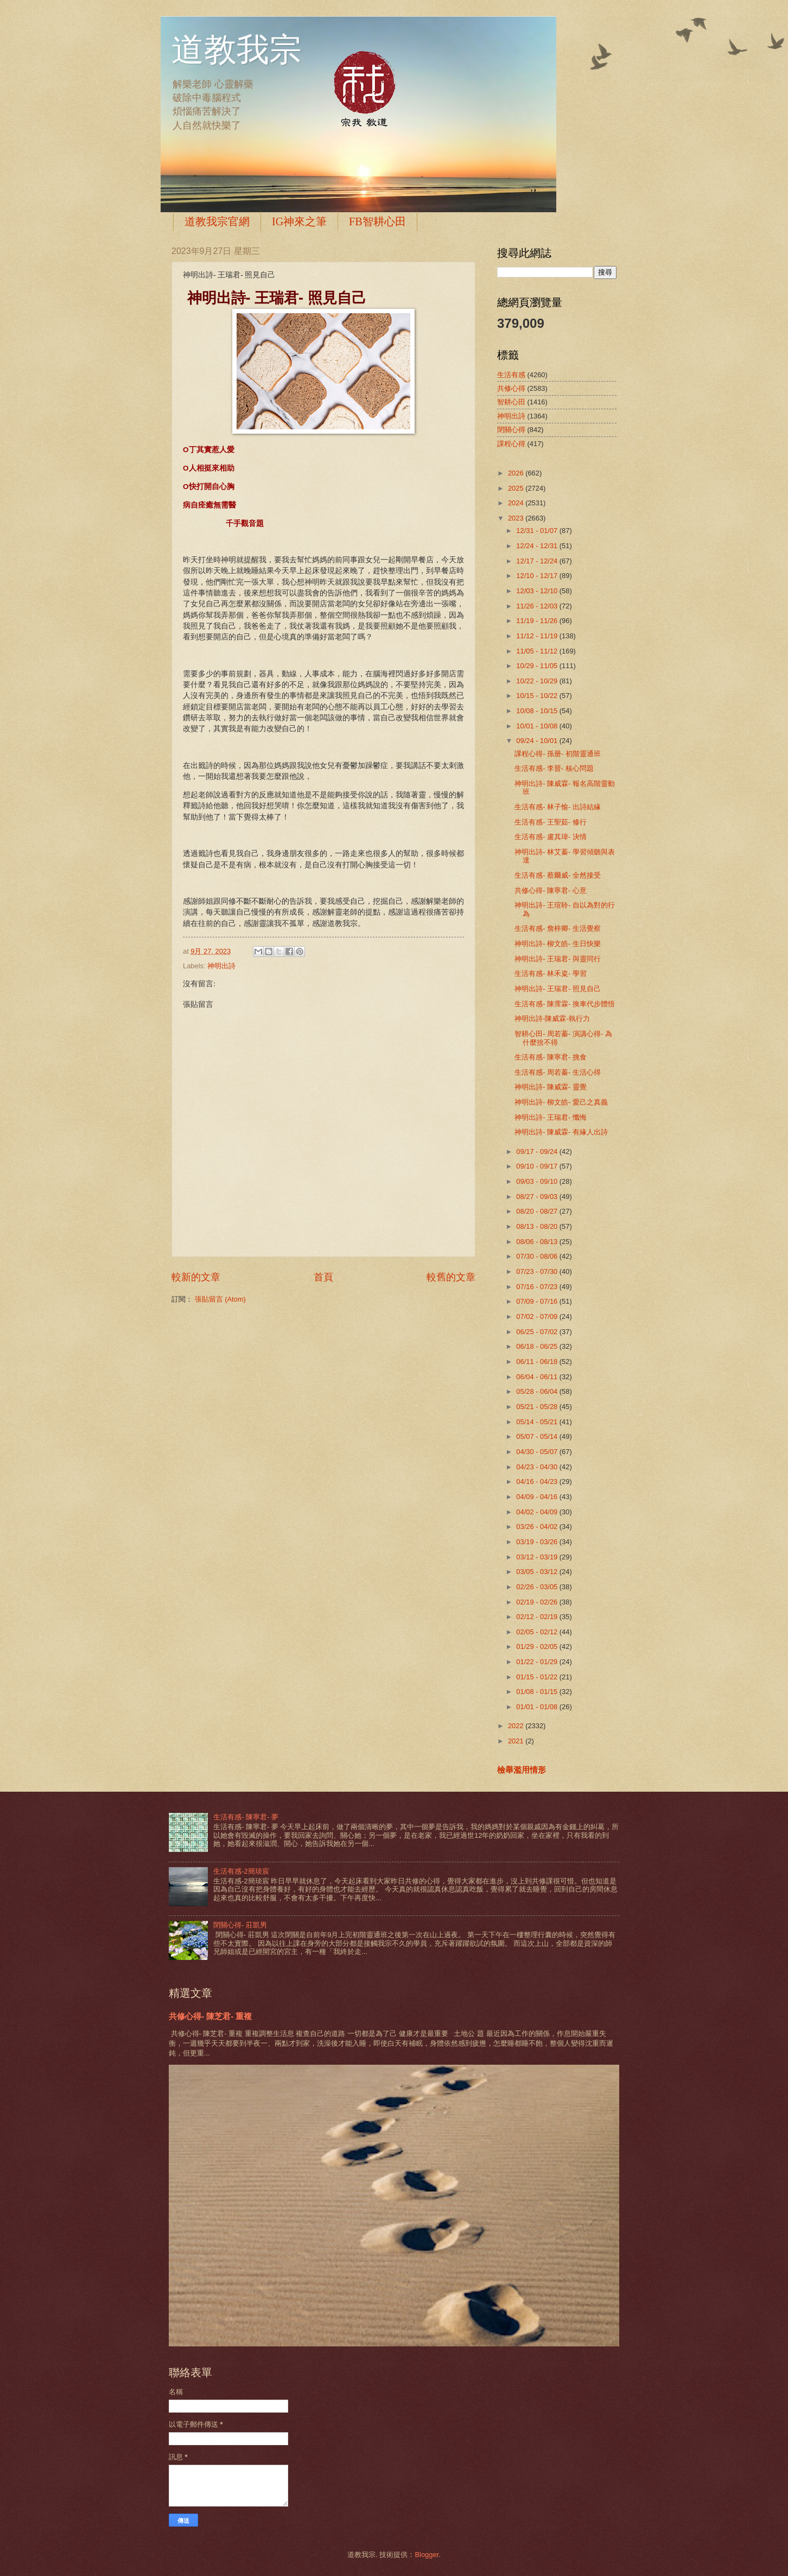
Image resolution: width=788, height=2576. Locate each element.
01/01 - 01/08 (537, 1707)
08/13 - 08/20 (537, 1226)
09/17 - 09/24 (537, 1151)
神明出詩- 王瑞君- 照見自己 (557, 989)
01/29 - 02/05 (537, 1646)
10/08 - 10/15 (537, 711)
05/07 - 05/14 (537, 1436)
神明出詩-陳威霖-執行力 (552, 1018)
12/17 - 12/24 (537, 561)
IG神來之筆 (299, 221)
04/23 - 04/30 (537, 1467)
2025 (516, 488)
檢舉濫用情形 (521, 1769)
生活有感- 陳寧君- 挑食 (550, 1057)
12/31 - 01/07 (537, 530)
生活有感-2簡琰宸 (241, 1871)
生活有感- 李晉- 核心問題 (554, 768)
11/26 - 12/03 (537, 606)
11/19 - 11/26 (537, 621)
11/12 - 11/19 (537, 636)
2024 (516, 503)
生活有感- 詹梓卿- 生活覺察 (557, 928)
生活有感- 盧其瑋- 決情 (550, 837)
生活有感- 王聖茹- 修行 (550, 822)
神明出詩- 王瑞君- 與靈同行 (557, 959)
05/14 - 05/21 (537, 1422)
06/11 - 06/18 (537, 1361)
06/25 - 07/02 (537, 1332)
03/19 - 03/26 (537, 1542)
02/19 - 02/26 (537, 1602)
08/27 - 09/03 (537, 1196)
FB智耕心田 (377, 221)
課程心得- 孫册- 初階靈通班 (557, 754)
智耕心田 (511, 402)
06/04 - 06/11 (537, 1377)
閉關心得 (511, 430)
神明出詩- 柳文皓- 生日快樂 (557, 944)
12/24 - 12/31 (537, 546)
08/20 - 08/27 (537, 1211)
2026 (516, 473)
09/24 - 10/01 (537, 741)
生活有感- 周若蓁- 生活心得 (557, 1072)
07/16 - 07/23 (537, 1287)
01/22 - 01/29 (537, 1662)
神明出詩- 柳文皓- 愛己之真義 (561, 1102)
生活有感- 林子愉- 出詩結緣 (557, 807)
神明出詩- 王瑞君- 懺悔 (550, 1117)
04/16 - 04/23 (537, 1481)
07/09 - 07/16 (537, 1301)
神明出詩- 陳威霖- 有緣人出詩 (561, 1132)
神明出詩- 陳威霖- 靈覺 (550, 1087)
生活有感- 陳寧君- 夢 (245, 1817)
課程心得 (511, 444)
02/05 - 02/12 (537, 1632)
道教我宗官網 (217, 221)
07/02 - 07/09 (537, 1316)
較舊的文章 (451, 1277)
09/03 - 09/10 (537, 1181)
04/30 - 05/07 (537, 1452)
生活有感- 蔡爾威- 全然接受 (557, 875)
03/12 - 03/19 (537, 1557)
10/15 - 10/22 (537, 695)
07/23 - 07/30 (537, 1271)
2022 (516, 1726)
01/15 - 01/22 (537, 1677)
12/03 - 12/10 (537, 591)
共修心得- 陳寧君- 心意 (550, 890)
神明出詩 (221, 966)
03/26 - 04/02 (537, 1526)
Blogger (427, 2554)
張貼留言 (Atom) (220, 1299)
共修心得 (511, 388)
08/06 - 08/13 (537, 1242)
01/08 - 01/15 (537, 1691)
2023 (516, 518)
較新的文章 (195, 1277)
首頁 (323, 1277)
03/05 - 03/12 (537, 1572)
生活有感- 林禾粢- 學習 (550, 973)
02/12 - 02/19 (537, 1617)
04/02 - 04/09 (537, 1512)
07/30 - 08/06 (537, 1256)
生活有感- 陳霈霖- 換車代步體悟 (564, 1004)
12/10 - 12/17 (537, 576)
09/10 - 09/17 (537, 1166)
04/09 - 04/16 (537, 1497)
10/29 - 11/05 (537, 666)
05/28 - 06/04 (537, 1391)
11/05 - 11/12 (537, 651)
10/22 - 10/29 (537, 681)
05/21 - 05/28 (537, 1407)
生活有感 (511, 375)
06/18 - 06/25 (537, 1346)
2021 (516, 1741)
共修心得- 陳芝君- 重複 (210, 2016)
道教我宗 (236, 50)
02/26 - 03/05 (537, 1587)
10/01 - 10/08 (537, 726)
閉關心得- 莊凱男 (240, 1925)
